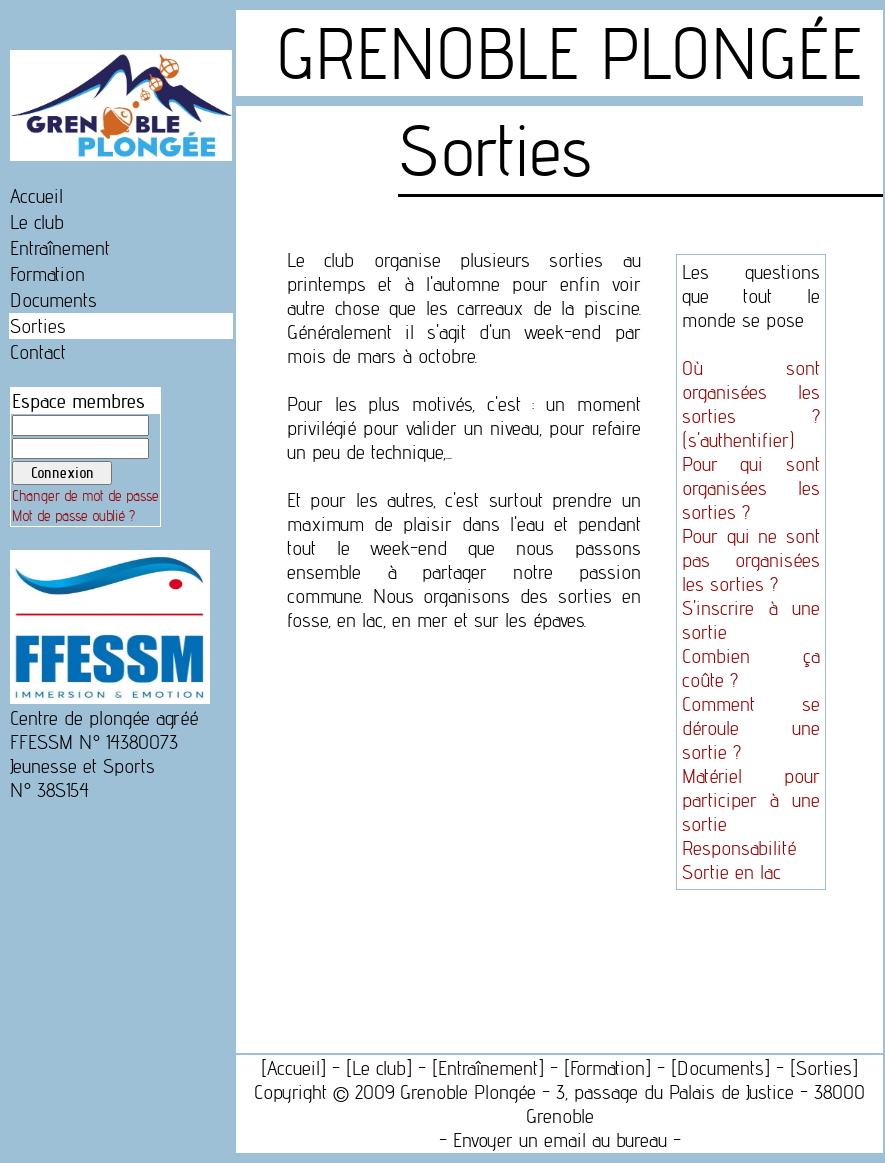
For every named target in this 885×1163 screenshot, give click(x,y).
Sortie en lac (731, 872)
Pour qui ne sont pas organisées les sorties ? (751, 560)
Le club (37, 222)
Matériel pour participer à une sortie (751, 800)
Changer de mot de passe (85, 496)
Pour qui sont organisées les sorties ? (751, 488)
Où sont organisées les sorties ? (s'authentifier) (751, 404)
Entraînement (60, 248)
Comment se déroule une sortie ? (751, 728)
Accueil (36, 196)
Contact (38, 352)
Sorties (38, 326)
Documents (53, 300)
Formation (47, 274)
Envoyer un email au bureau (560, 1140)
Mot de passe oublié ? (73, 516)
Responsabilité (739, 848)
